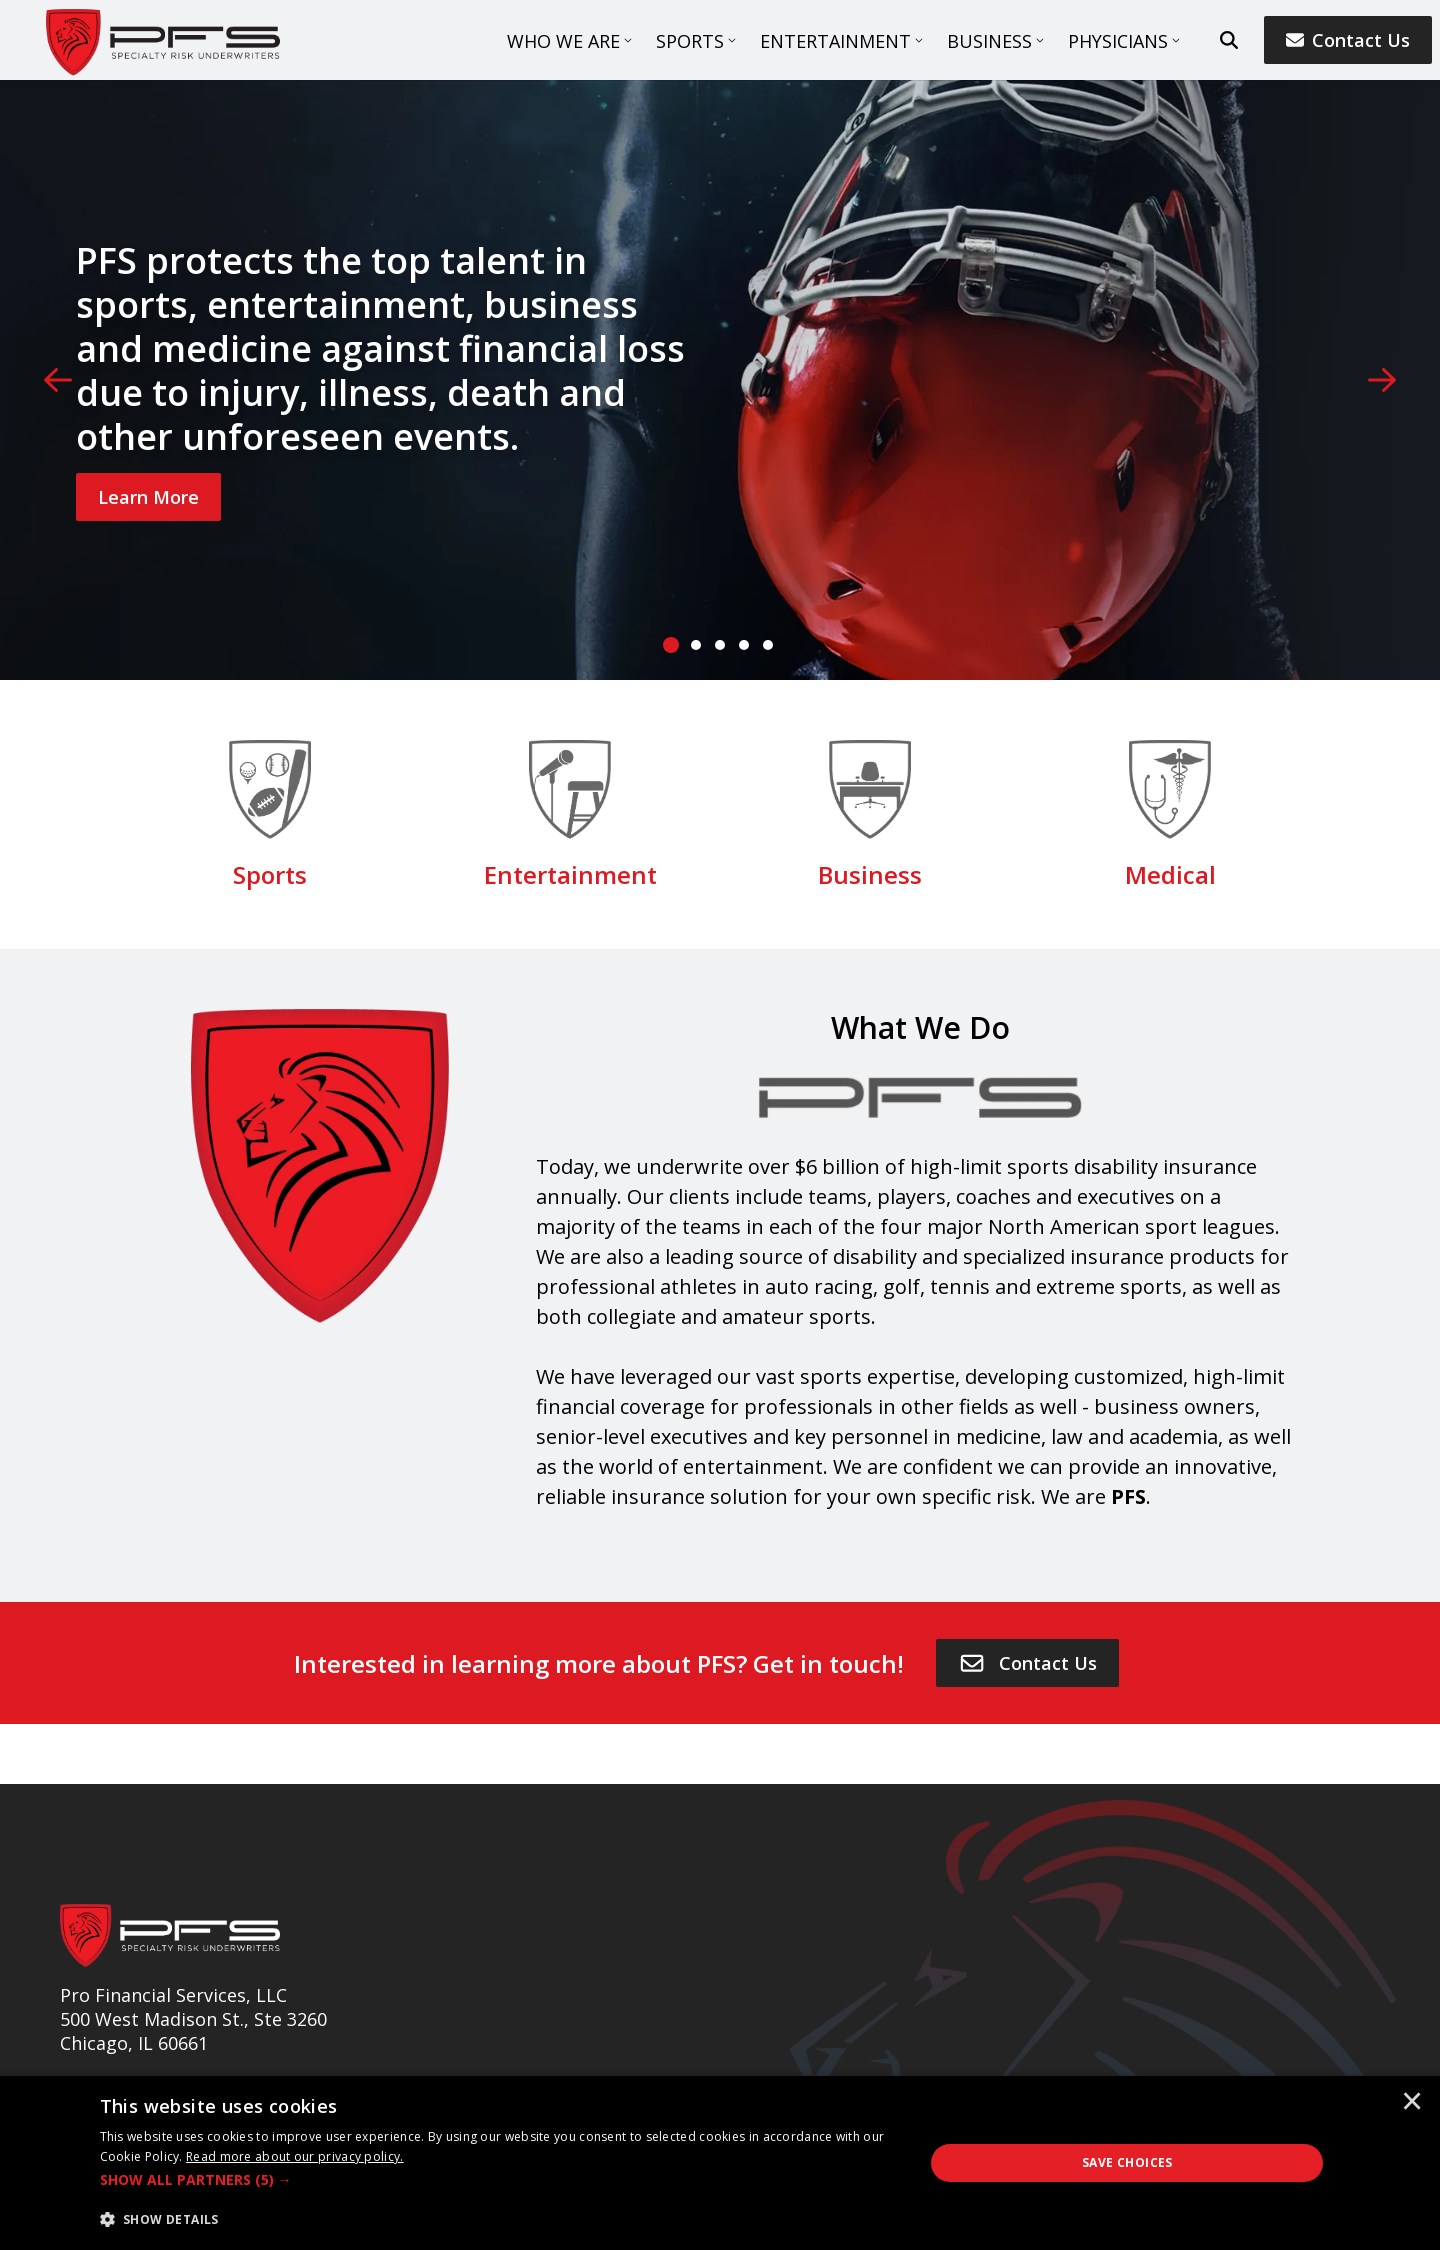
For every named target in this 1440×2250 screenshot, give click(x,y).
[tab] (672, 645)
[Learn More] (148, 497)
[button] (500, 2180)
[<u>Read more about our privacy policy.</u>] (295, 2156)
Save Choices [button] (1127, 2162)
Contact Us (1348, 40)
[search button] (1229, 40)
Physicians (1118, 41)
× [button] (1412, 2103)
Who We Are (563, 41)
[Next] (1382, 380)
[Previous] (58, 380)
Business (989, 41)
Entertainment (835, 41)
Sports (690, 41)
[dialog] (720, 2163)
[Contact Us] (1027, 1663)
